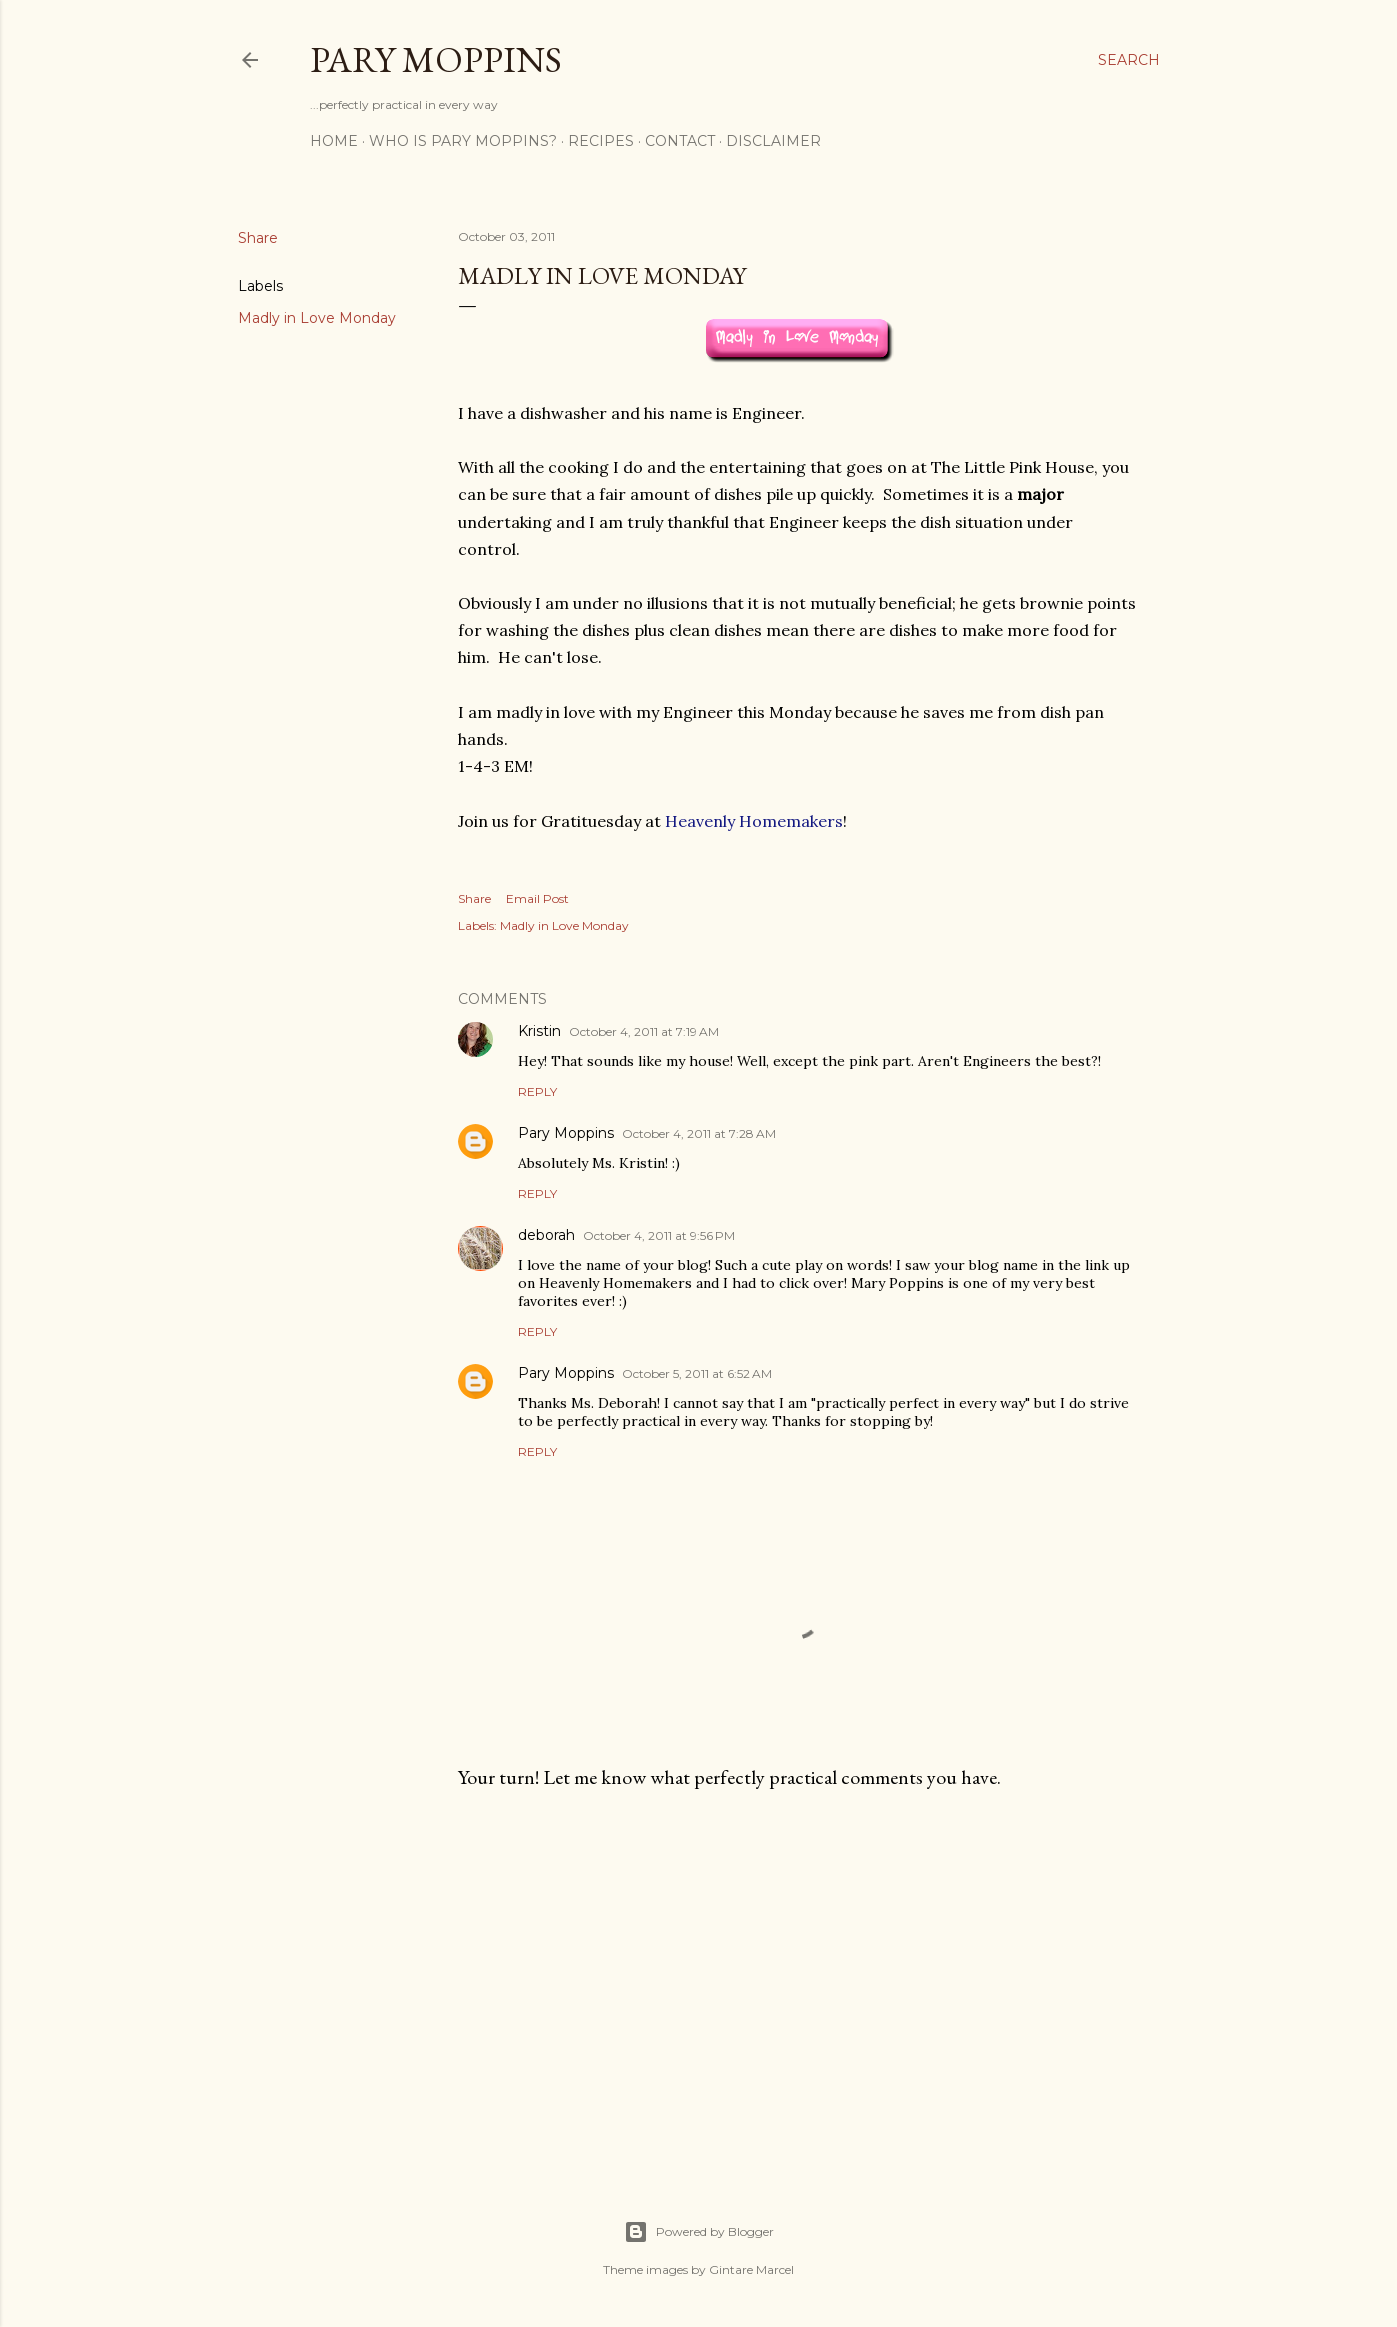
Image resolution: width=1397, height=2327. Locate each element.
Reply (537, 1091)
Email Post (537, 898)
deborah (546, 1235)
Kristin (539, 1031)
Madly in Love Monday (317, 318)
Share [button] (258, 238)
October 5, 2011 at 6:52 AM (697, 1373)
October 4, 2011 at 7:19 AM (644, 1031)
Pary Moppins (436, 59)
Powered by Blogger (699, 2232)
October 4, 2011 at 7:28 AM (699, 1133)
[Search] (1129, 60)
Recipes (601, 141)
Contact (680, 141)
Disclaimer (773, 141)
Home (334, 141)
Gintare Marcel (751, 2269)
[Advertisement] (799, 1980)
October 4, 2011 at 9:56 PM (659, 1235)
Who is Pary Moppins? (463, 141)
